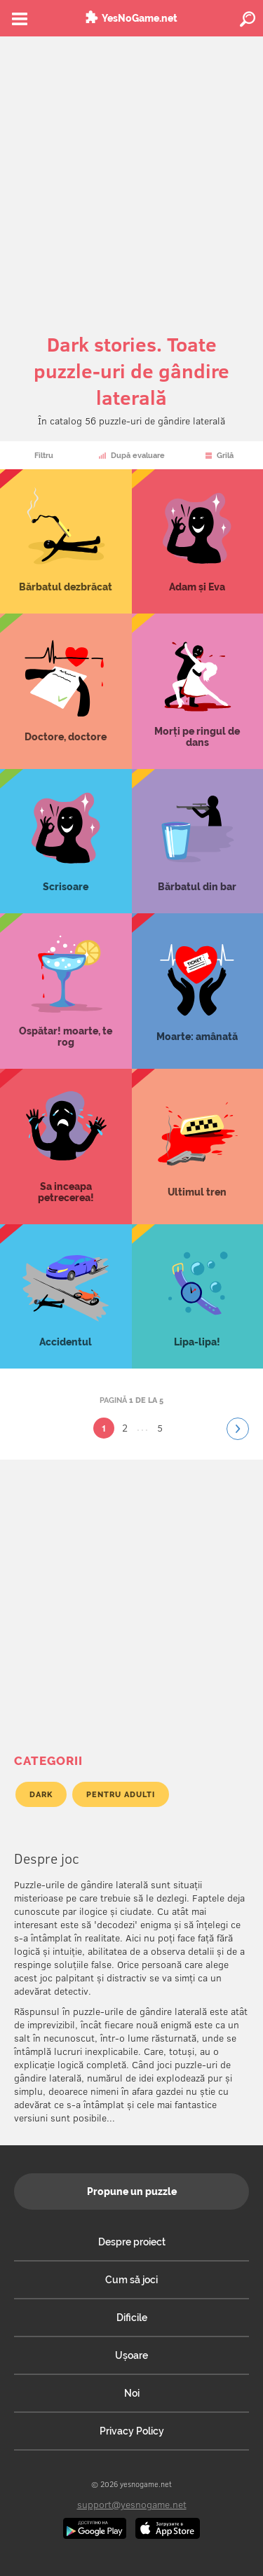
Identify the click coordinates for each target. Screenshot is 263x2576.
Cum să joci (131, 2279)
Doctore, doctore (66, 691)
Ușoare (131, 2355)
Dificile (131, 2317)
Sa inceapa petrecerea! (66, 1146)
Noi (132, 2393)
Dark (41, 1794)
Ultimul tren (198, 1146)
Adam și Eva (198, 541)
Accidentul (66, 1296)
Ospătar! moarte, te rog (66, 991)
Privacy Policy (132, 2431)
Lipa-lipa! (198, 1296)
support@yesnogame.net (132, 2504)
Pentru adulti (120, 1794)
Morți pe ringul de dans (198, 691)
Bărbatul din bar (198, 841)
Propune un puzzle (132, 2191)
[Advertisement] (131, 174)
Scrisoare (66, 841)
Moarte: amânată (198, 991)
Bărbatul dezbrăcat (66, 541)
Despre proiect (132, 2242)
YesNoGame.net (139, 18)
